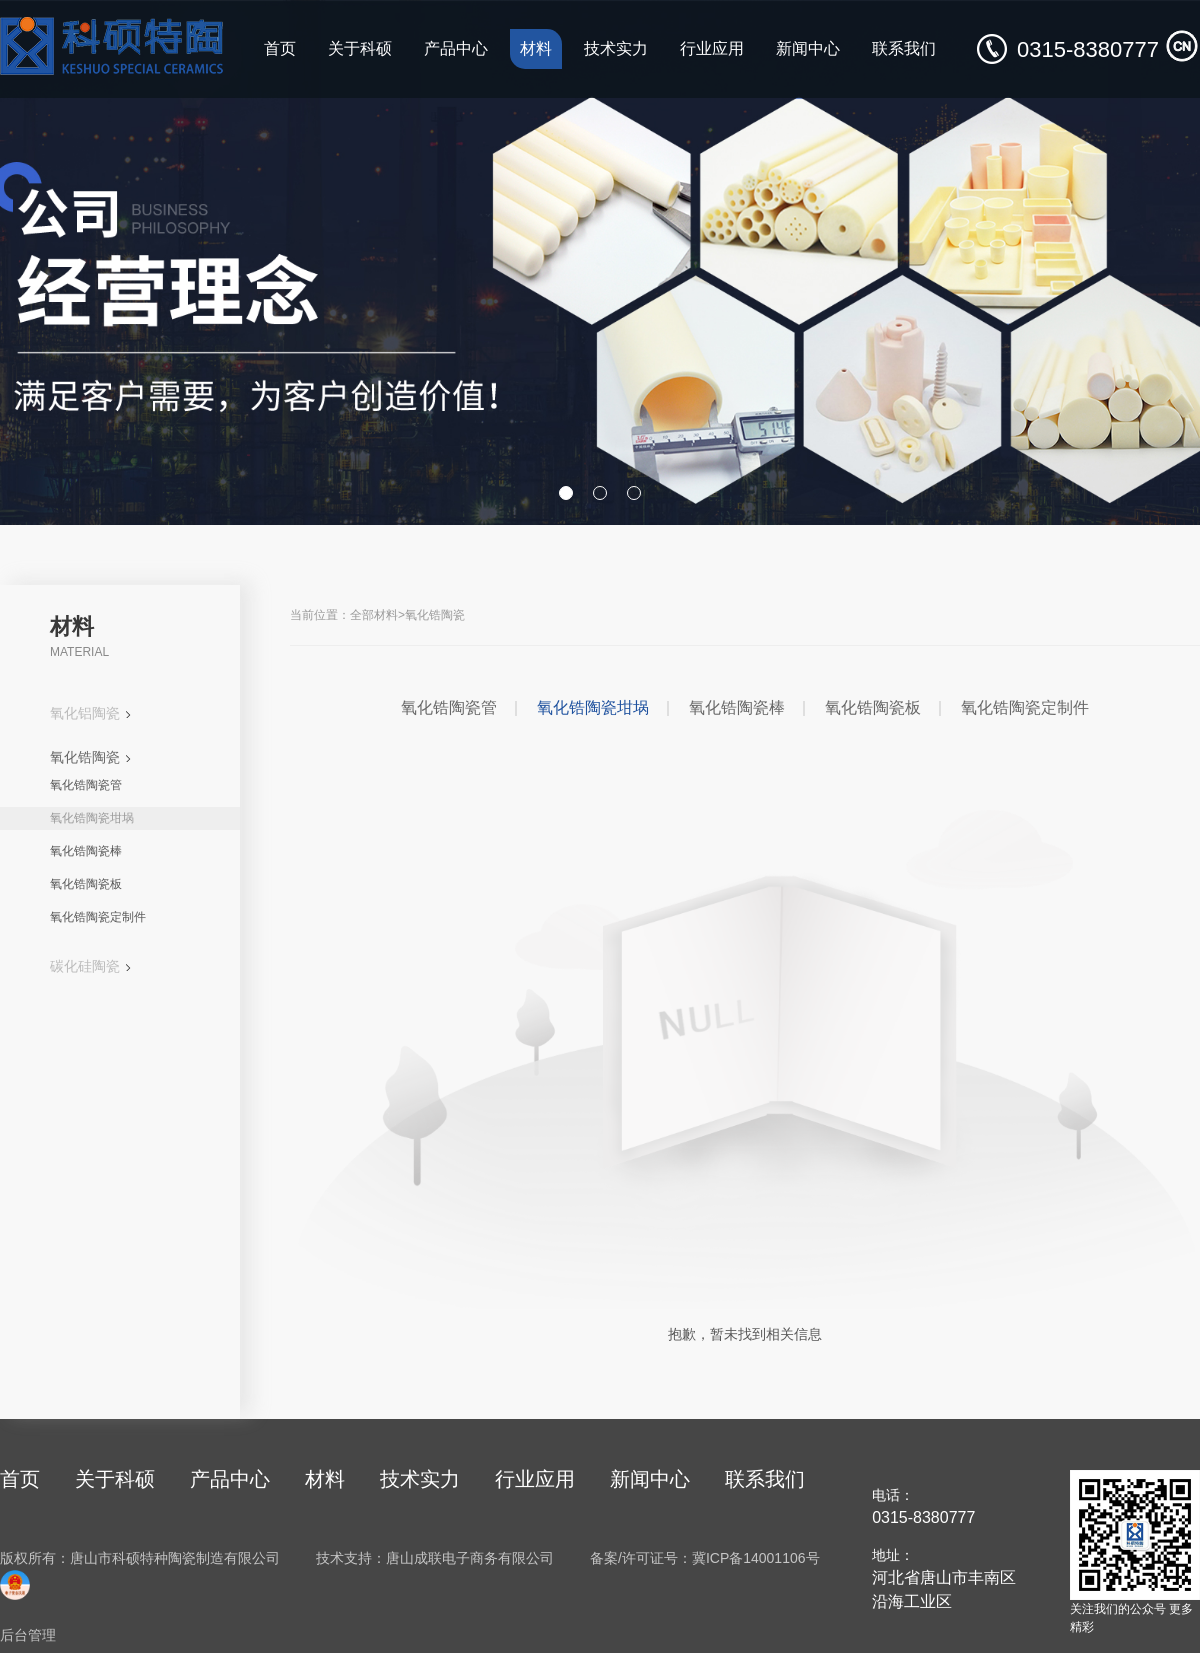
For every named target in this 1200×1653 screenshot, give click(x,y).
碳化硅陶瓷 (90, 966)
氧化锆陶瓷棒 (86, 851)
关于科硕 (360, 48)
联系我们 (904, 48)
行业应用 (712, 48)
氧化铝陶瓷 (90, 713)
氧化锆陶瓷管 (86, 785)
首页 (280, 48)
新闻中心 (808, 48)
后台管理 (28, 1635)
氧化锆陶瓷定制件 (98, 917)
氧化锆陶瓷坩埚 (92, 818)
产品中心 (456, 48)
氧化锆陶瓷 (90, 757)
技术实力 (616, 48)
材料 (536, 48)
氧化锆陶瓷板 (86, 884)
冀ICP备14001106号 (756, 1558)
